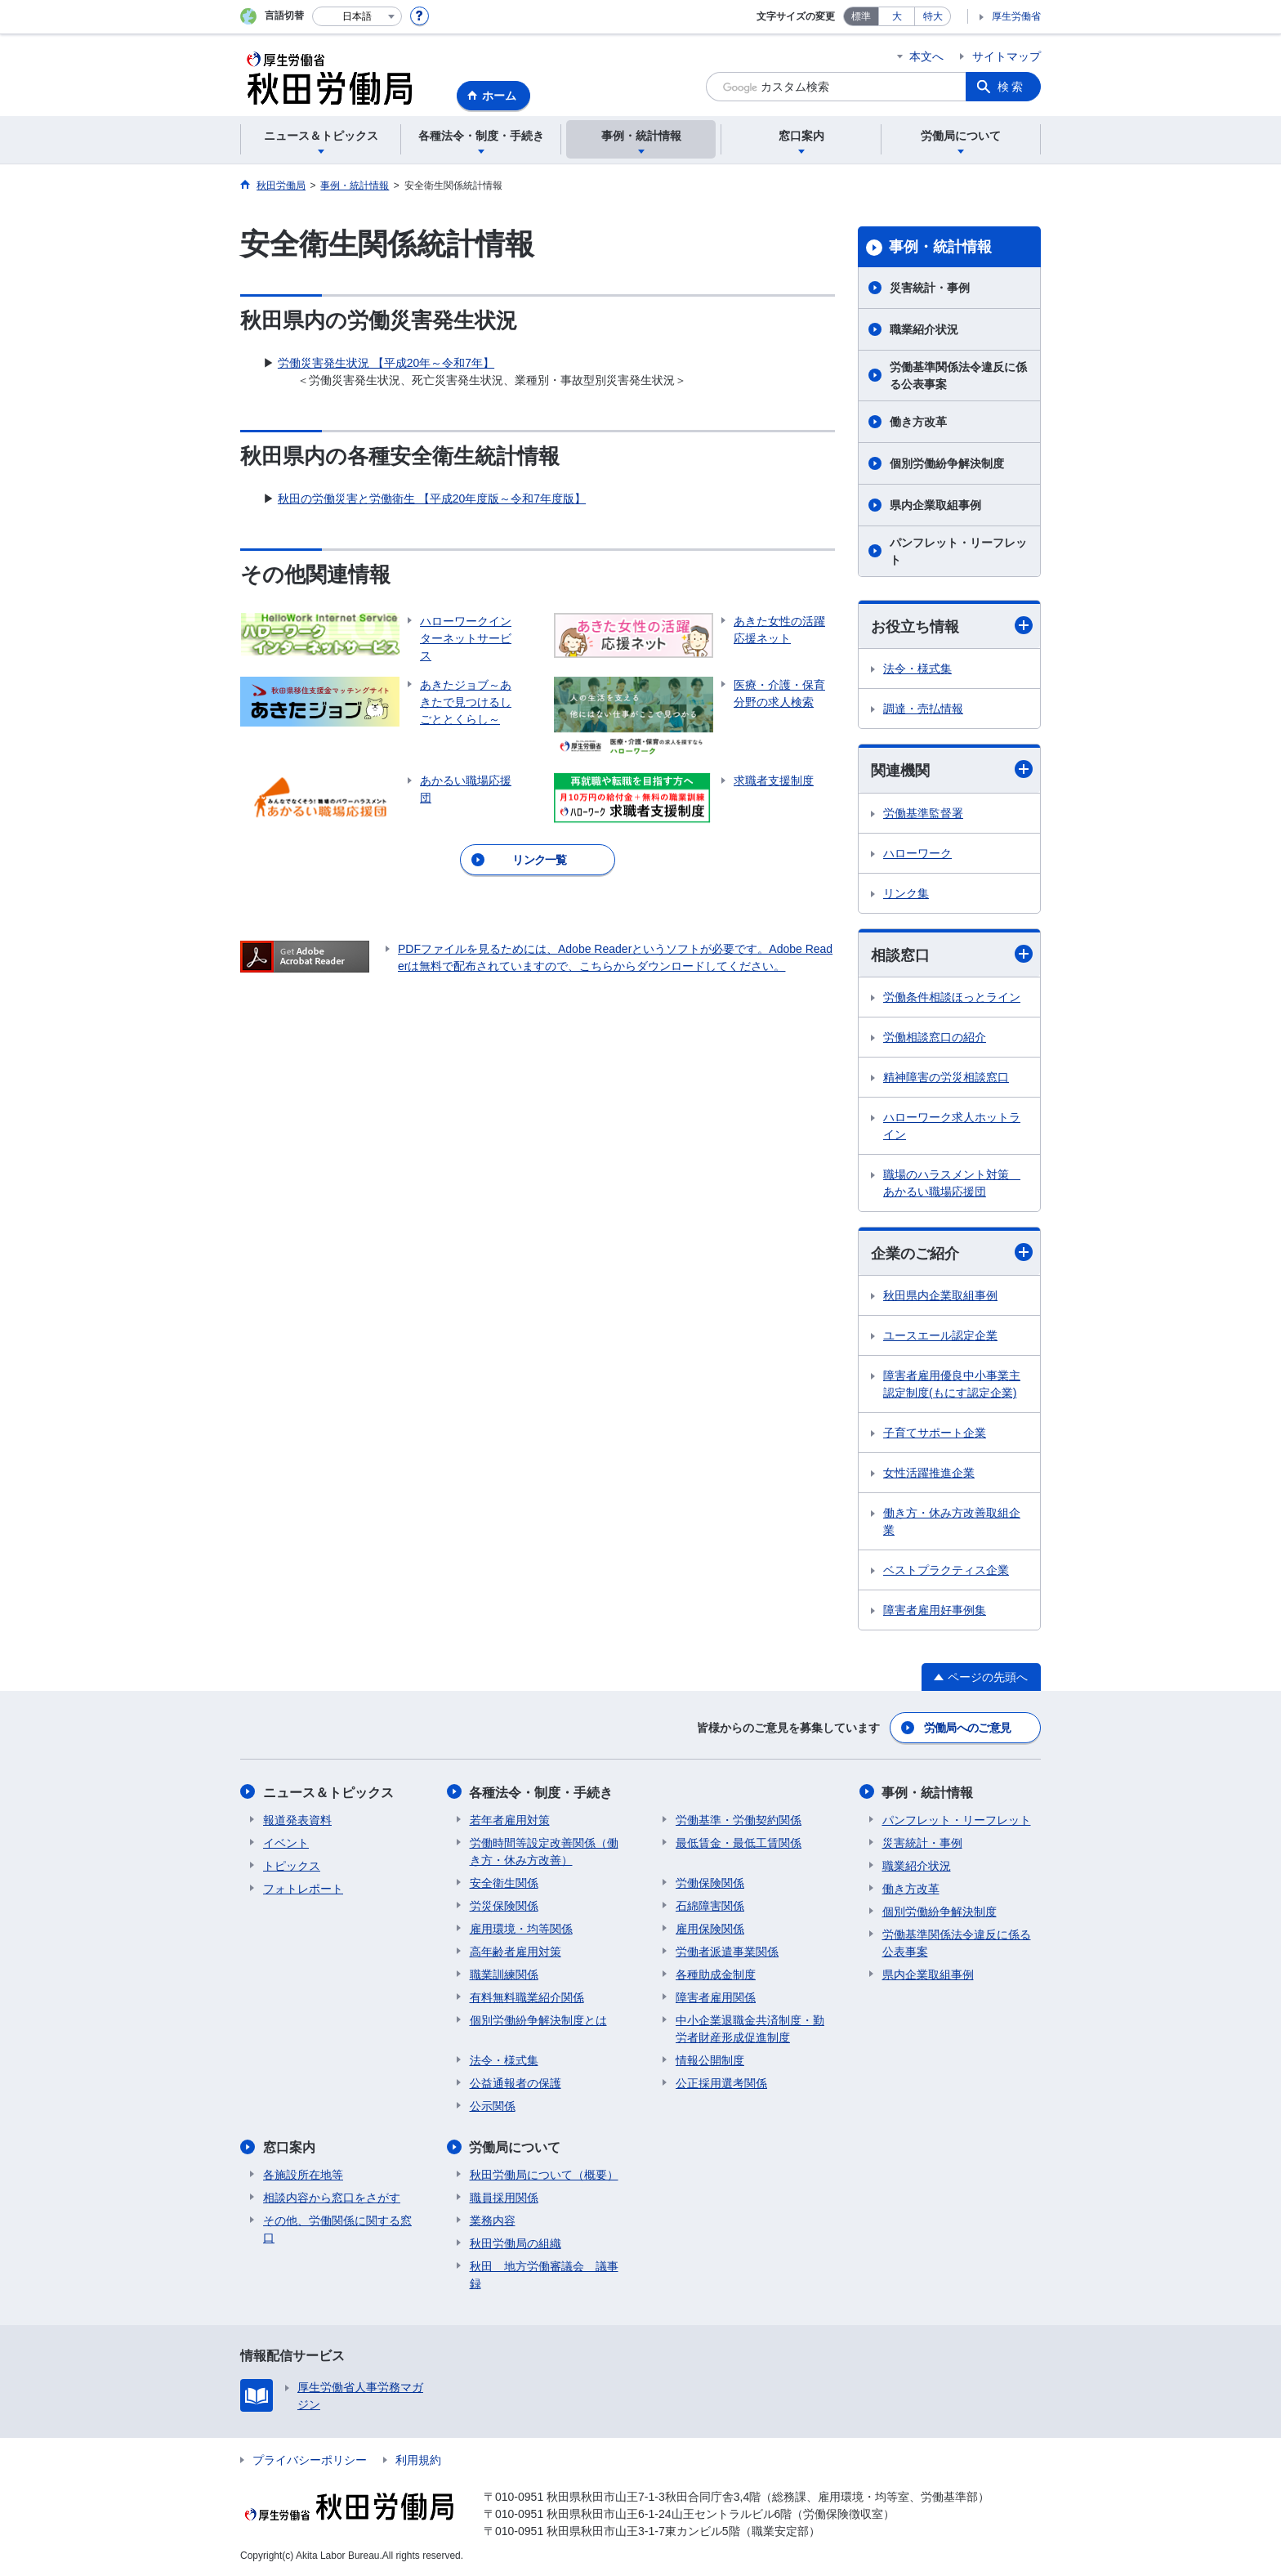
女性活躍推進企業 (929, 1472)
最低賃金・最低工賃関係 (738, 1842)
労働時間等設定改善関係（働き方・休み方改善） (544, 1851)
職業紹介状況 (924, 329)
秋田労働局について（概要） (544, 2173)
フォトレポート (303, 1887)
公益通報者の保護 (515, 2082)
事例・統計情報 (940, 247)
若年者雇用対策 (510, 1819)
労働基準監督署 (923, 813)
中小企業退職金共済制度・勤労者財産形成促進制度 (750, 2028)
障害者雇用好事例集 (934, 1610)
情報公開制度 (710, 2059)
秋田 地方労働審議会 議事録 (544, 2274)
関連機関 (952, 769)
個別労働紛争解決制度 (947, 463)
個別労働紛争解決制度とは (538, 2019)
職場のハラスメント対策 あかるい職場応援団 (951, 1183)
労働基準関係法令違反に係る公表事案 (958, 375)
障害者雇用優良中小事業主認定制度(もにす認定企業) (951, 1384)
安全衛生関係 (504, 1882)
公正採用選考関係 (721, 2082)
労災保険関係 (504, 1905)
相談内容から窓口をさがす (331, 2196)
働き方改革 (918, 421)
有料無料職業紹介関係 (527, 1996)
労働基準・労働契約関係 (738, 1819)
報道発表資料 (297, 1819)
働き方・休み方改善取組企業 (951, 1521)
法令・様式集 (917, 668)
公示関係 (493, 2105)
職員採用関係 (504, 2196)
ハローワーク (917, 853)
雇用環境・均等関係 (521, 1927)
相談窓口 (952, 954)
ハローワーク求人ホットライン (951, 1126)
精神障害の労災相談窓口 (946, 1077)
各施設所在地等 (303, 2173)
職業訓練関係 (504, 1973)
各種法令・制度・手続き (542, 1792)
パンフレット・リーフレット (958, 551)
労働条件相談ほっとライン (951, 997)
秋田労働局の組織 (515, 2242)
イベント (286, 1842)
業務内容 (493, 2219)
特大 (933, 16)
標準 (861, 16)
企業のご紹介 (952, 1252)
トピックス (291, 1865)
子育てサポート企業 (934, 1432)
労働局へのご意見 (967, 1727)
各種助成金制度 (716, 1973)
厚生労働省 (1016, 16)
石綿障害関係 (710, 1905)
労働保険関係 (710, 1882)
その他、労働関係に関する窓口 (337, 2228)
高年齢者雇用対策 (515, 1950)
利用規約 (418, 2459)
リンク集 (906, 893)
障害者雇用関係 (716, 1996)
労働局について (515, 2146)
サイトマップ (1006, 56)
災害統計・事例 (930, 287)
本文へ (926, 56)
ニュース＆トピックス (328, 1792)
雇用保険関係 (710, 1927)
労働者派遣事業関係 (727, 1950)
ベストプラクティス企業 (946, 1569)
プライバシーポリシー (309, 2459)
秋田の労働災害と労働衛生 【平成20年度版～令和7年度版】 (432, 498)
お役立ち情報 (952, 625)
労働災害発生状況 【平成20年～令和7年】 (386, 362)
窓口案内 (289, 2146)
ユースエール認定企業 (940, 1335)
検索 (1011, 86)
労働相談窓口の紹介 (934, 1037)
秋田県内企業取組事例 (940, 1295)
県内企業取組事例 (935, 505)
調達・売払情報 (923, 708)
